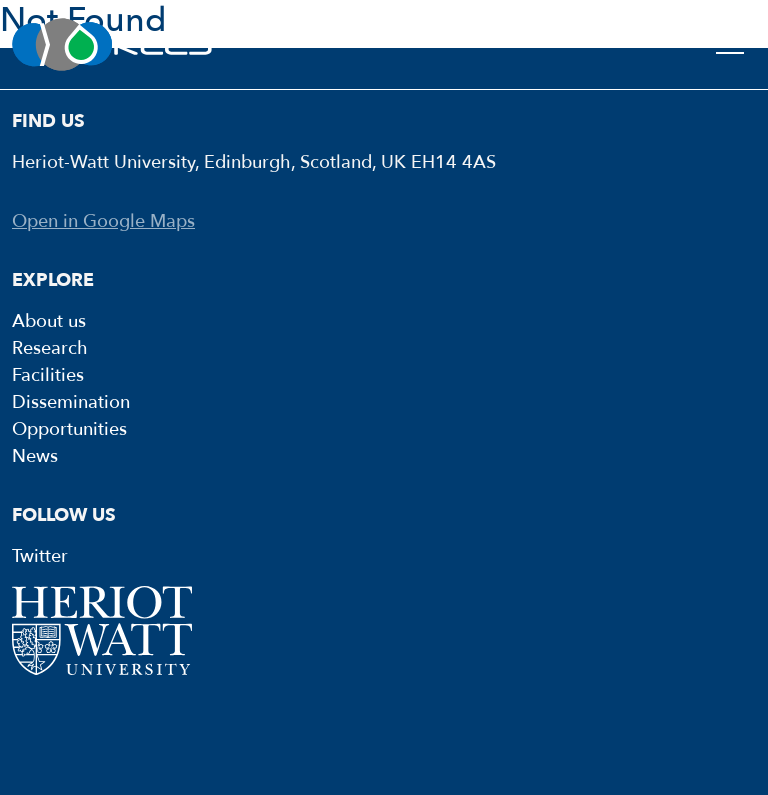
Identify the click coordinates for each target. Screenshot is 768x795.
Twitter (40, 556)
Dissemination (71, 402)
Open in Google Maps (103, 221)
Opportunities (69, 429)
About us (49, 321)
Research (50, 348)
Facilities (48, 375)
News (35, 456)
